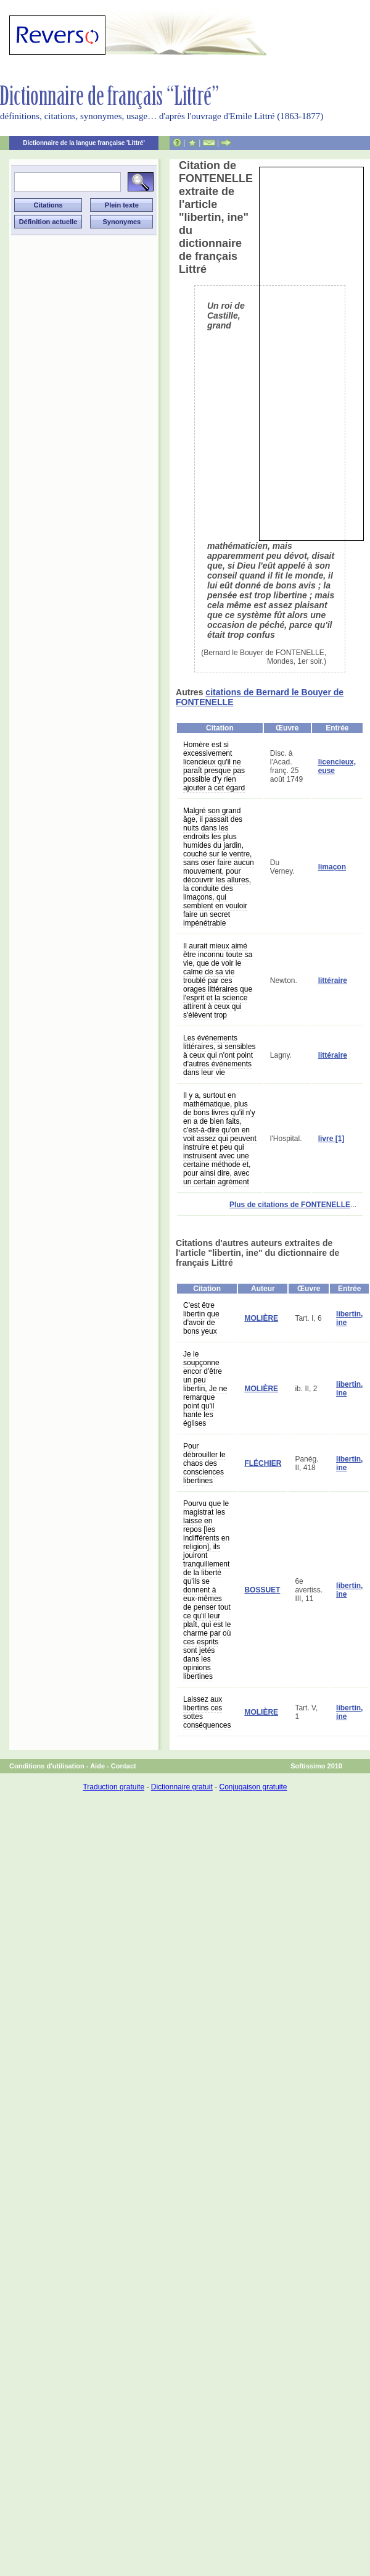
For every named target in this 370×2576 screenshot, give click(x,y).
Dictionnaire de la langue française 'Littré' (84, 143)
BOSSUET (262, 1590)
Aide (97, 1766)
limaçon (332, 867)
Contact (123, 1766)
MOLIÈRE (261, 1318)
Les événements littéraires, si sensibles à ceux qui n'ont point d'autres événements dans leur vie (219, 1055)
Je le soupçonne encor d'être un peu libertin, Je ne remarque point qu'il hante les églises (205, 1389)
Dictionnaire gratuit (182, 1787)
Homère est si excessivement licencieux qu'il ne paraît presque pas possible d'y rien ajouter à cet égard (214, 766)
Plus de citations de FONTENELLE (289, 1204)
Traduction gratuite (113, 1787)
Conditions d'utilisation (46, 1766)
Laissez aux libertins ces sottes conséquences (207, 1712)
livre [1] (331, 1138)
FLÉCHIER (262, 1463)
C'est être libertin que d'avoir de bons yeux (201, 1318)
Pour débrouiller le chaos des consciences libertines (204, 1463)
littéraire (332, 980)
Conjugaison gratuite (253, 1787)
